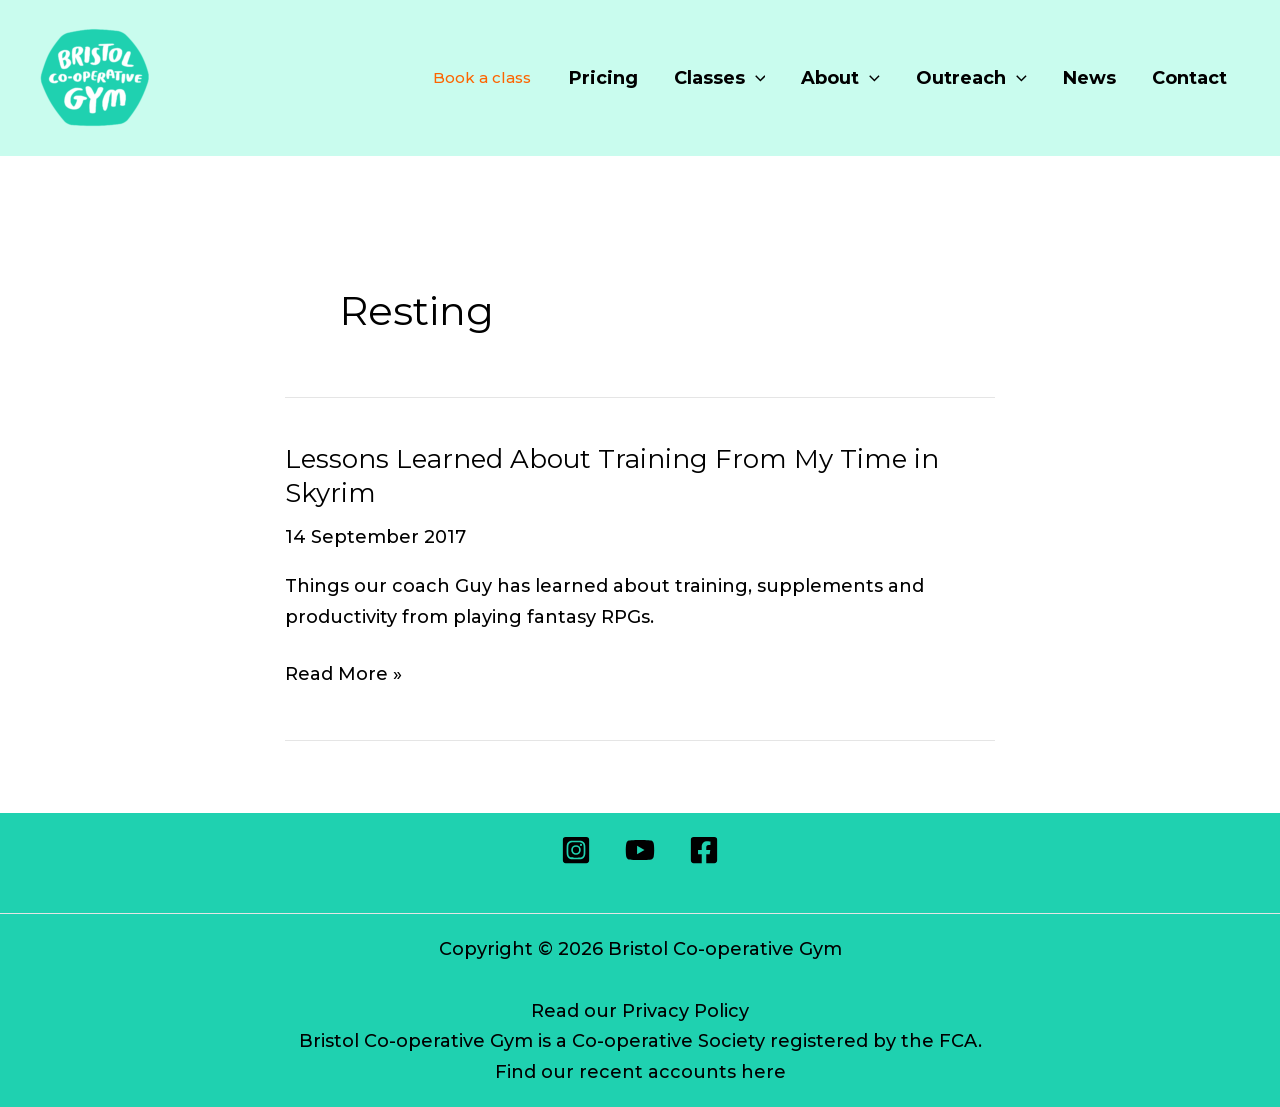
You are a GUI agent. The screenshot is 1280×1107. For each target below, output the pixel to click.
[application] (755, 78)
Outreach (971, 78)
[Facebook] (704, 850)
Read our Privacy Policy (640, 1011)
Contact (1189, 78)
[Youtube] (640, 850)
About (840, 78)
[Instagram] (576, 850)
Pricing (603, 78)
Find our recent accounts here (640, 1072)
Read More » (343, 674)
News (1089, 78)
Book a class (482, 77)
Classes (720, 78)
